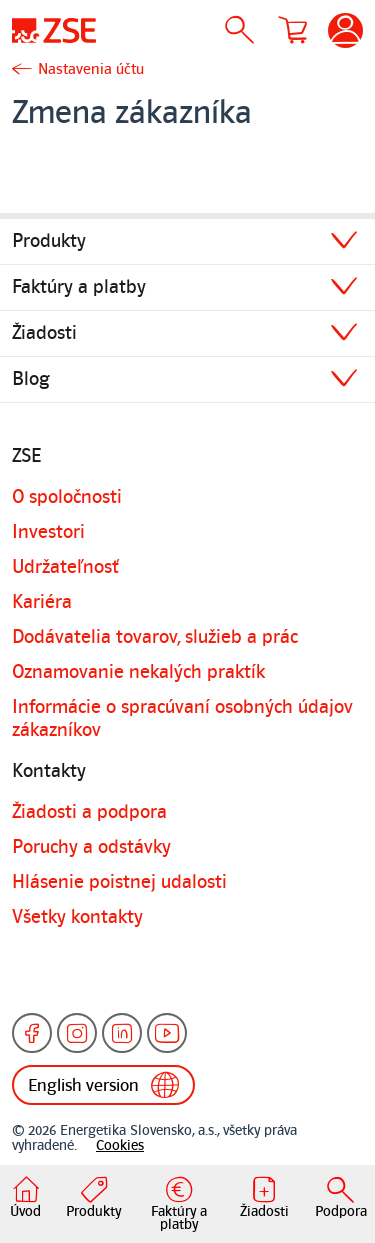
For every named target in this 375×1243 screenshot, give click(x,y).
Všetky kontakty (77, 917)
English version (103, 1085)
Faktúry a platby (79, 287)
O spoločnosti (67, 497)
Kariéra (42, 602)
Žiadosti (44, 333)
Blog (31, 379)
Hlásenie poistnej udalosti (119, 882)
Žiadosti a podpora (89, 812)
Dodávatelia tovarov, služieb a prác (155, 637)
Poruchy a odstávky (91, 847)
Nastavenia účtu (91, 69)
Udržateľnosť (65, 567)
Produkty (49, 241)
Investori (48, 532)
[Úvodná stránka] (54, 30)
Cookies (120, 1145)
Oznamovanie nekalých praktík (138, 672)
